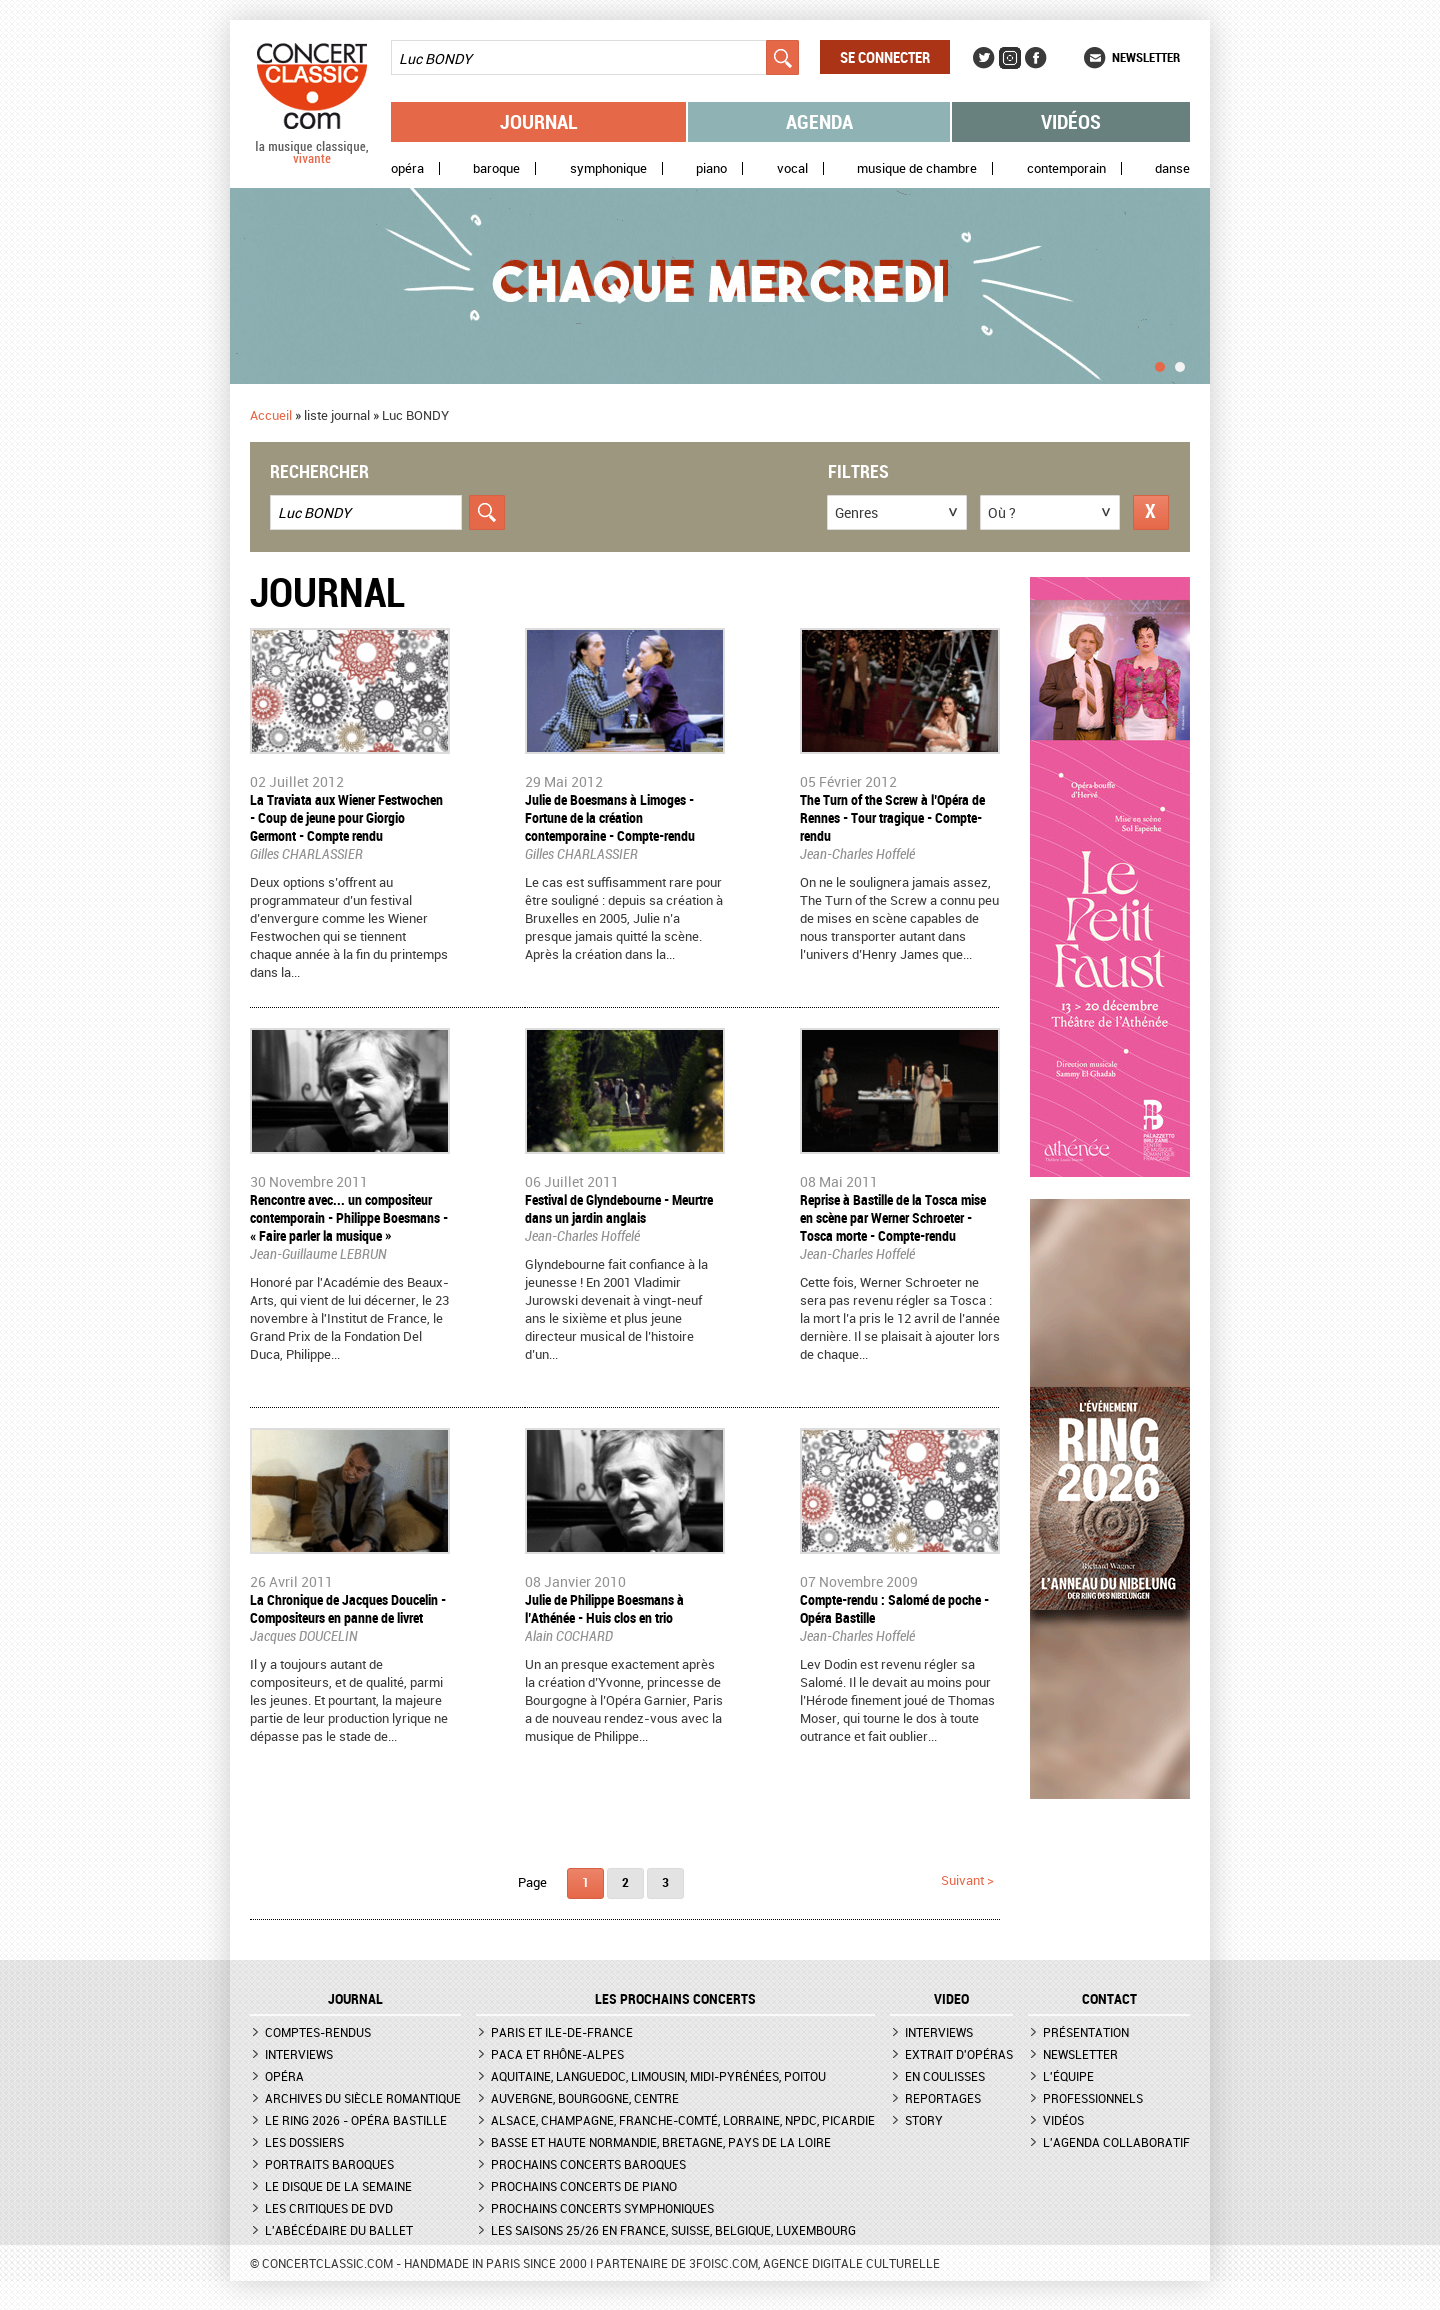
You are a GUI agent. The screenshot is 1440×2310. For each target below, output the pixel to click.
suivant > (967, 1880)
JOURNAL (355, 1999)
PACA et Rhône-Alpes (557, 2054)
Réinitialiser (1151, 512)
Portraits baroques (329, 2164)
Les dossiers (304, 2142)
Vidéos (1071, 121)
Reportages (943, 2098)
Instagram (1010, 58)
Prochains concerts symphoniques (602, 2208)
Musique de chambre (917, 168)
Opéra (407, 168)
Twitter (984, 58)
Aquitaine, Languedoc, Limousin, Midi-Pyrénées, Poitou (658, 2076)
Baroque (496, 168)
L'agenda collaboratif (1116, 2142)
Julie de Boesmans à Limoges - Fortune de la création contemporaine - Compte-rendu (610, 817)
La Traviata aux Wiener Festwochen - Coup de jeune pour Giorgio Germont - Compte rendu (346, 817)
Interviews (299, 2054)
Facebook (1036, 58)
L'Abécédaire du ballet (339, 2230)
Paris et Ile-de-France (562, 2032)
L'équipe (1068, 2076)
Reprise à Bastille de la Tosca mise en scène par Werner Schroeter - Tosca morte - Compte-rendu (893, 1217)
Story (924, 2120)
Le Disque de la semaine (338, 2186)
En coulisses (945, 2076)
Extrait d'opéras (959, 2054)
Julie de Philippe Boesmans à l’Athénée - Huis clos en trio (604, 1608)
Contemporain (1066, 168)
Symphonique (608, 168)
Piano (711, 168)
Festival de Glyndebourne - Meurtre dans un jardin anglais (619, 1208)
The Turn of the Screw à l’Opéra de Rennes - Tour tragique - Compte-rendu (892, 817)
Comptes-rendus (318, 2032)
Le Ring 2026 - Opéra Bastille (356, 2120)
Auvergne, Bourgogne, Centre (585, 2098)
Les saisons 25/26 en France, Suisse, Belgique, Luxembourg (673, 2230)
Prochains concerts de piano (584, 2186)
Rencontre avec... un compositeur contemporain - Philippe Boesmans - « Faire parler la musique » (349, 1217)
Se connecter (885, 57)
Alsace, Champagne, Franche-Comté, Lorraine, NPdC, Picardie (683, 2120)
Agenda (819, 121)
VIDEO (951, 1999)
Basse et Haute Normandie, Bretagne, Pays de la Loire (661, 2142)
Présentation (1086, 2032)
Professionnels (1093, 2098)
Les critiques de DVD (329, 2208)
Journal (539, 121)
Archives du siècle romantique (363, 2098)
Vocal (792, 168)
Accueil (271, 415)
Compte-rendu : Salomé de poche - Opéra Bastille (894, 1608)
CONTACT (1109, 1999)
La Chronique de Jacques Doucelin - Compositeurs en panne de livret (348, 1608)
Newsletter (1146, 57)
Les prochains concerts (675, 1999)
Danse (1172, 168)
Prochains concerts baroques (588, 2164)
